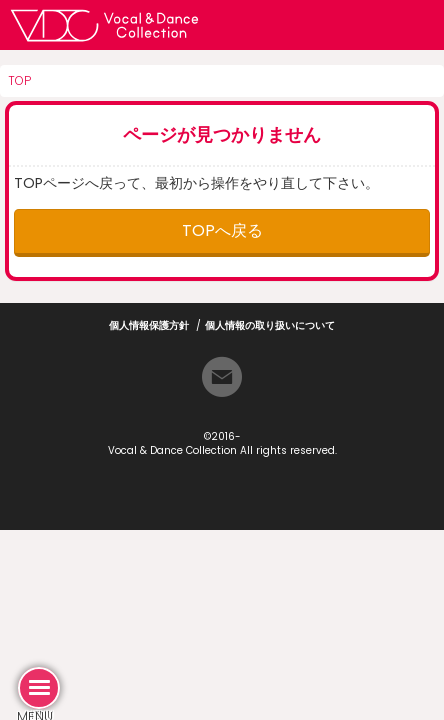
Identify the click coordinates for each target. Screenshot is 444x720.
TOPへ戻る (222, 230)
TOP (19, 80)
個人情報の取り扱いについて (270, 325)
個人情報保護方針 (149, 325)
